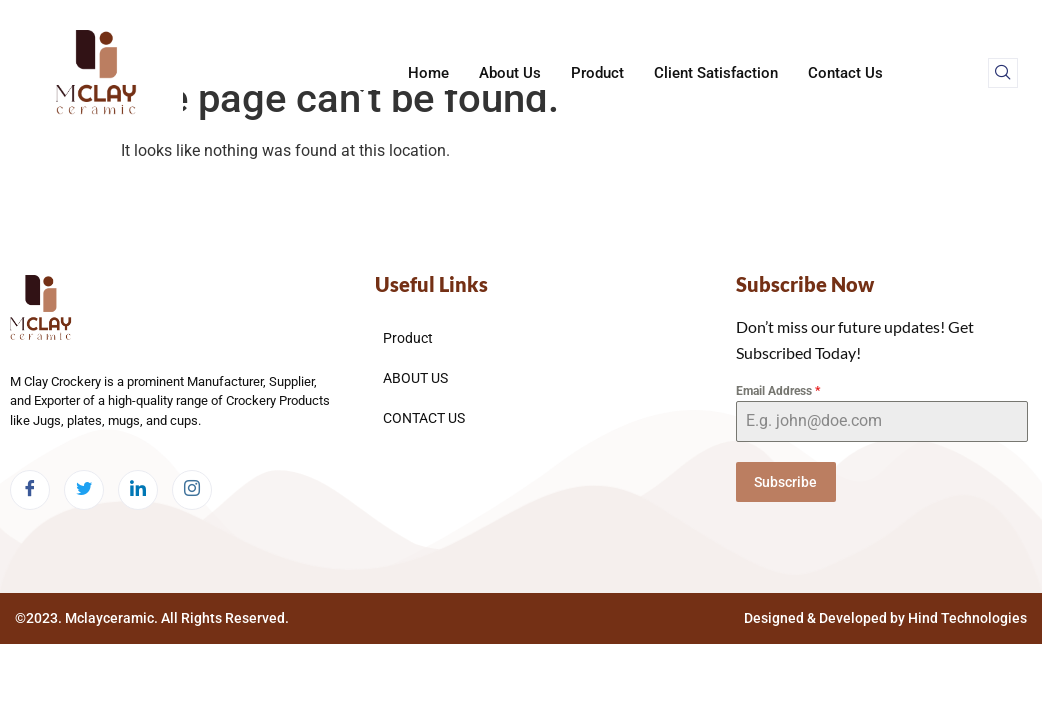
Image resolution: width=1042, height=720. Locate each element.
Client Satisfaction (716, 73)
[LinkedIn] (138, 490)
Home (428, 73)
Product (597, 73)
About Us (510, 73)
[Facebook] (30, 490)
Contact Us (845, 73)
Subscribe (785, 482)
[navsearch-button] (1003, 73)
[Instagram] (192, 490)
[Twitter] (84, 490)
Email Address (778, 391)
